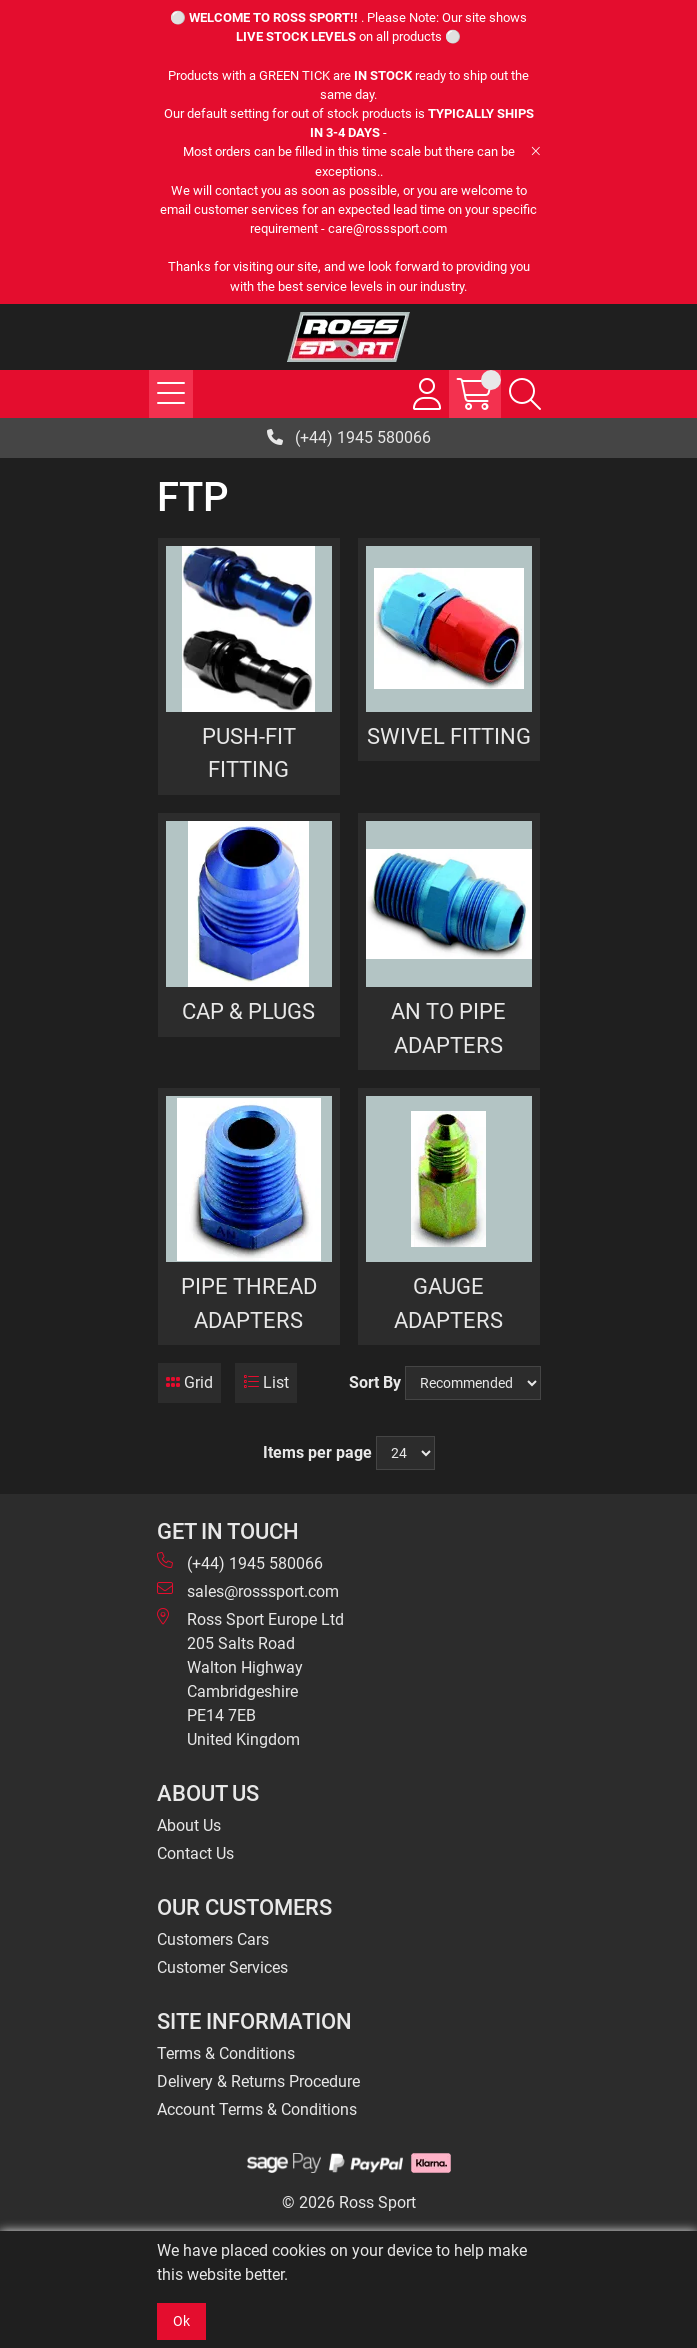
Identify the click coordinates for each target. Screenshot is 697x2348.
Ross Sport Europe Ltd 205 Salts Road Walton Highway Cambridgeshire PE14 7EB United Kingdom (250, 1678)
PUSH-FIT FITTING (249, 753)
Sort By (375, 1382)
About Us (189, 1825)
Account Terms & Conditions (257, 2109)
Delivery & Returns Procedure (258, 2081)
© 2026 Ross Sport (349, 2202)
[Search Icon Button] (525, 394)
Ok (181, 2321)
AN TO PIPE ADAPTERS (448, 1028)
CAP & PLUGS (248, 1011)
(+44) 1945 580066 (349, 437)
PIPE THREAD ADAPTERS (249, 1303)
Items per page (317, 1452)
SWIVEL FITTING (449, 736)
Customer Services (222, 1967)
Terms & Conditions (226, 2053)
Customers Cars (213, 1939)
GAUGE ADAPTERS (448, 1303)
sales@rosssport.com (248, 1590)
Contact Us (195, 1853)
